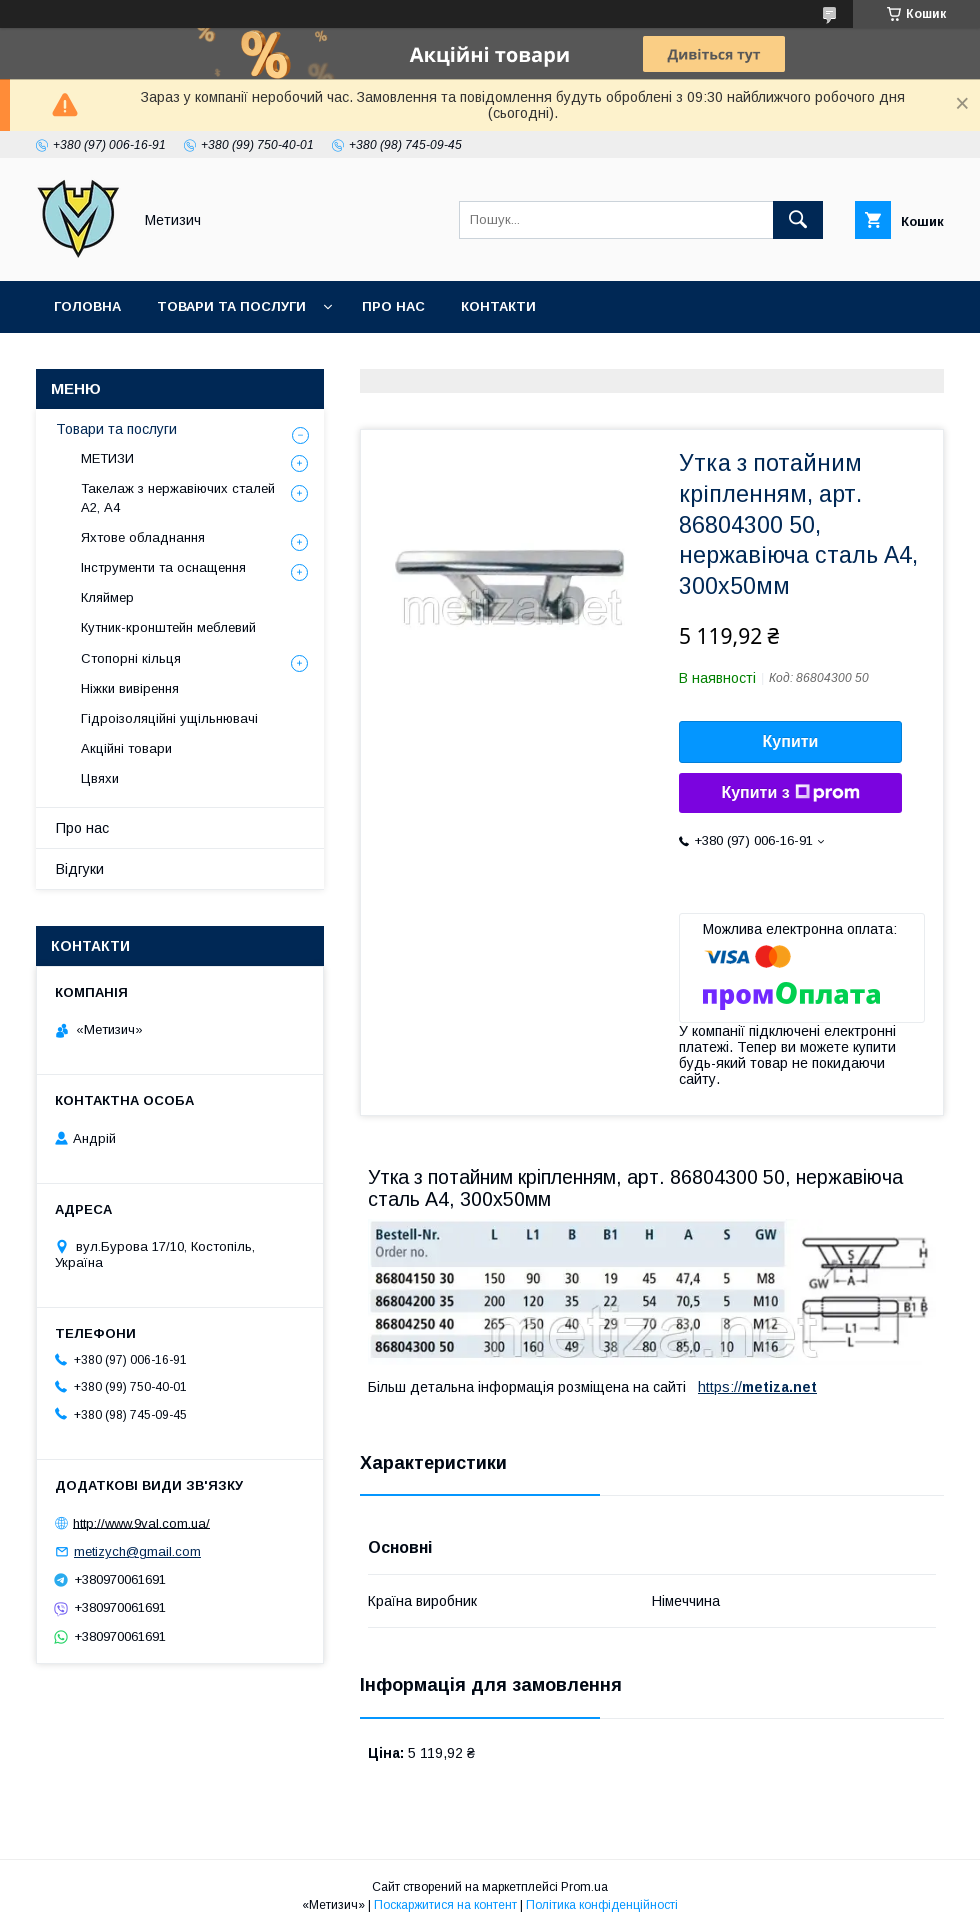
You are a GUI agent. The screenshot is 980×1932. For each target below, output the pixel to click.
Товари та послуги (231, 306)
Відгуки (80, 869)
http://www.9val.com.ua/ (141, 1522)
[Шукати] (798, 220)
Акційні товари (126, 748)
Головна (87, 306)
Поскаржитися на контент (445, 1905)
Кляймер (107, 597)
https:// (720, 1387)
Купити (791, 741)
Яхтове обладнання (143, 537)
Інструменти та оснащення (163, 567)
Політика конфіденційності (602, 1905)
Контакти (498, 306)
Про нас (393, 306)
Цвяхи (100, 778)
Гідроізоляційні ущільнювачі (169, 718)
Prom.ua (584, 1887)
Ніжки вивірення (130, 688)
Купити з (790, 793)
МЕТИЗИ (107, 458)
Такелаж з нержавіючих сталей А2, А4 (178, 497)
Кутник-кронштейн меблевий (168, 627)
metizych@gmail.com (137, 1551)
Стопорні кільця (131, 658)
